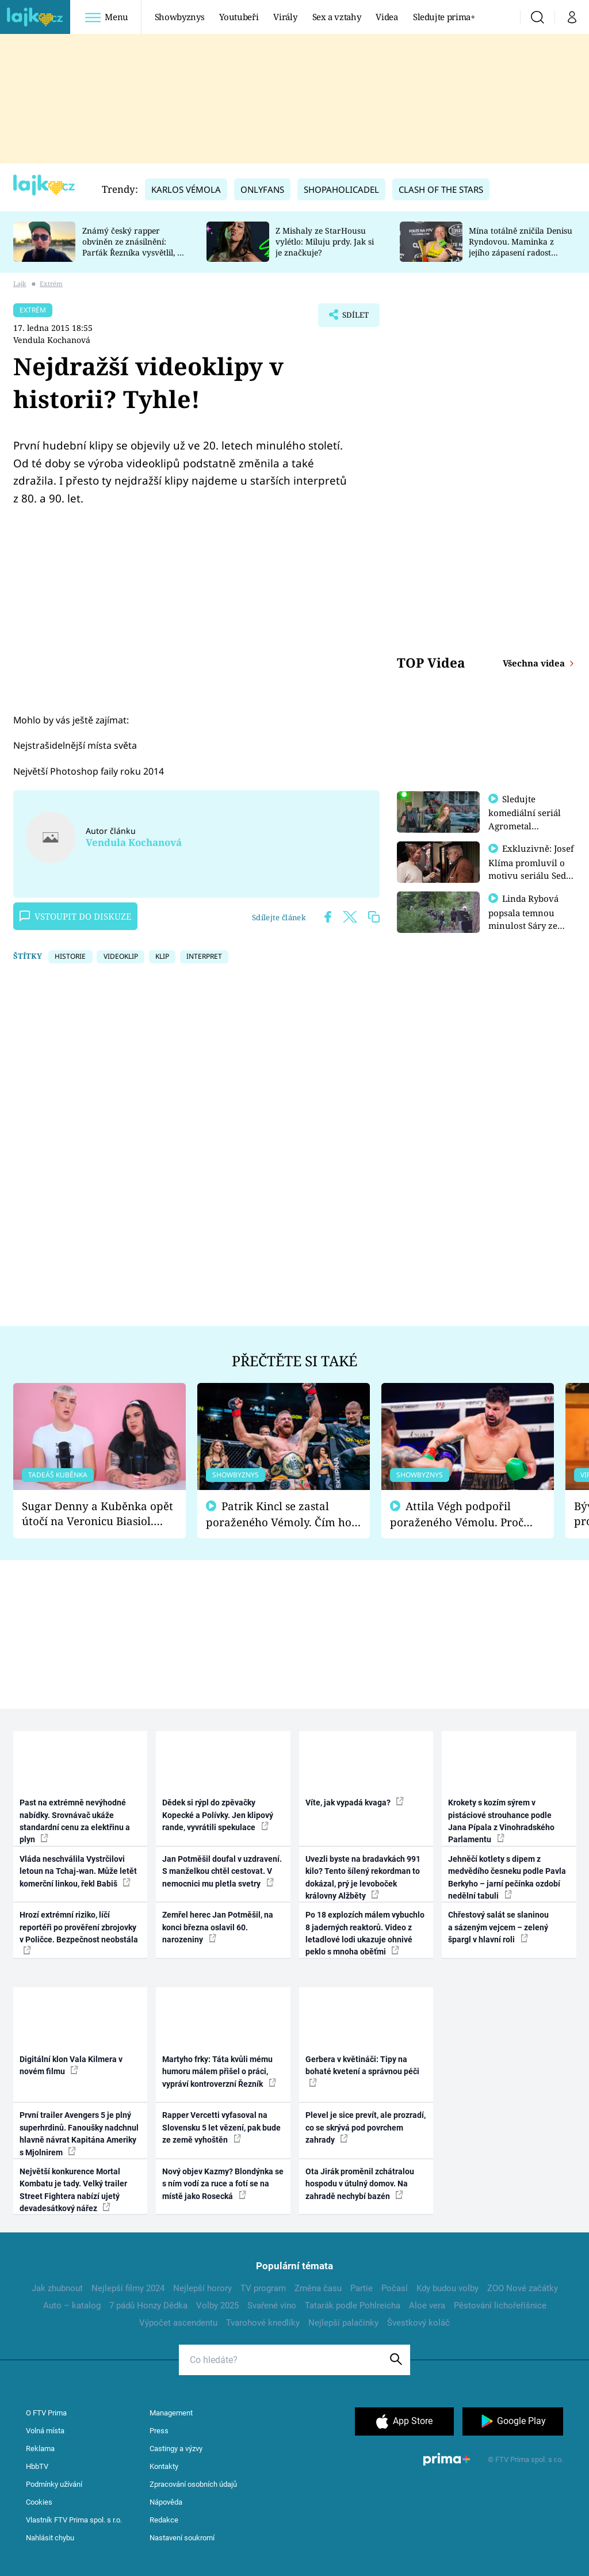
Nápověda (166, 2502)
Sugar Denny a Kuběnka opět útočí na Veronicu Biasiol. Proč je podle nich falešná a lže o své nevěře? (97, 1514)
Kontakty (164, 2466)
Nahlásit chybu (50, 2537)
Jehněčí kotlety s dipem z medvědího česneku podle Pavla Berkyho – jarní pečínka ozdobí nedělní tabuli (507, 1877)
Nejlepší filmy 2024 (128, 2288)
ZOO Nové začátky (522, 2288)
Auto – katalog (72, 2305)
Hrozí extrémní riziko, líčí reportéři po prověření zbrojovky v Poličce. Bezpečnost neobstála (79, 1932)
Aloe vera (427, 2305)
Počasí (394, 2288)
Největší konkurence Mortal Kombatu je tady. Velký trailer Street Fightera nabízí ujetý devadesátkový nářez (73, 2190)
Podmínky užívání (54, 2484)
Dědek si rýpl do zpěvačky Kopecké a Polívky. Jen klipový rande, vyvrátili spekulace (217, 1815)
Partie (361, 2288)
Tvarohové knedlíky (263, 2323)
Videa (386, 16)
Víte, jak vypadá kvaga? (354, 1802)
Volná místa (45, 2430)
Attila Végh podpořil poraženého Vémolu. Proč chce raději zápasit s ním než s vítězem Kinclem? (465, 1514)
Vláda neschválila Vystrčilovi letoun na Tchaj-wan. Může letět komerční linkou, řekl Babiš (78, 1871)
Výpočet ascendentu (178, 2323)
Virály (285, 16)
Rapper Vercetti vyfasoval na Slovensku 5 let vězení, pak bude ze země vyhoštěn (221, 2127)
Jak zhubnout (57, 2288)
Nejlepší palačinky (343, 2323)
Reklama (40, 2448)
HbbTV (37, 2466)
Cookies (39, 2502)
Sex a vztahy (336, 16)
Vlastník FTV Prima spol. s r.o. (74, 2520)
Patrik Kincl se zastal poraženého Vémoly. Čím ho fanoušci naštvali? (278, 1514)
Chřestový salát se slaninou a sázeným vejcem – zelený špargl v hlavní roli (498, 1927)
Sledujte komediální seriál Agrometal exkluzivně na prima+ (524, 825)
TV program (263, 2288)
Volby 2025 (217, 2305)
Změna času (318, 2288)
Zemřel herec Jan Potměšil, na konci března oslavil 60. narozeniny (217, 1927)
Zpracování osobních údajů (193, 2484)
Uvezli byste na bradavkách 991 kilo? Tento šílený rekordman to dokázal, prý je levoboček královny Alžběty (362, 1877)
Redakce (164, 2520)
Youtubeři (238, 16)
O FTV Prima (46, 2413)
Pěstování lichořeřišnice (500, 2305)
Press (159, 2430)
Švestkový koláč (418, 2323)
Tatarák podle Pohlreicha (352, 2305)
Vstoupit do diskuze (75, 916)
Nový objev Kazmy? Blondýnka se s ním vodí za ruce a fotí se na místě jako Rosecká (223, 2184)
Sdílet (350, 317)
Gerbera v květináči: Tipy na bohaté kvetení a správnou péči (362, 2071)
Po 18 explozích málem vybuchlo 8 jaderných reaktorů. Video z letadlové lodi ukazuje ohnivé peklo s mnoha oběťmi (364, 1933)
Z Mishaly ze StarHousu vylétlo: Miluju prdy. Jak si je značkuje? (325, 241)
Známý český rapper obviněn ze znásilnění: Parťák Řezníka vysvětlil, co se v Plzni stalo (134, 246)
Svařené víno (271, 2305)
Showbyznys (179, 16)
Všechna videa (535, 663)
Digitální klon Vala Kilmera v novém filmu (71, 2065)
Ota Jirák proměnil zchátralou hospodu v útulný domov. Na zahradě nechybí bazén (359, 2184)
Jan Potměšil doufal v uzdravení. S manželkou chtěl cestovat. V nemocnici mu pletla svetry (222, 1871)
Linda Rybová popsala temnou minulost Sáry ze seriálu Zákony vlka (529, 923)
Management (171, 2413)
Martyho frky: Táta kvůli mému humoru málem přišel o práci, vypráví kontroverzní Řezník (219, 2072)
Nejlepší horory (202, 2288)
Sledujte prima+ (444, 16)
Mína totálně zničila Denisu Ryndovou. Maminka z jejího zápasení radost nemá (520, 246)
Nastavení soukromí (182, 2537)
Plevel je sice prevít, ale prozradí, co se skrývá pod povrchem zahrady (365, 2127)
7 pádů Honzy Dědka (148, 2305)
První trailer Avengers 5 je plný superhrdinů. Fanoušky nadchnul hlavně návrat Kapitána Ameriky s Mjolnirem (79, 2133)
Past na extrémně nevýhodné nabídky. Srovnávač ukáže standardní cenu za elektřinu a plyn (75, 1821)
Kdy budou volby (447, 2288)
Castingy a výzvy (176, 2448)
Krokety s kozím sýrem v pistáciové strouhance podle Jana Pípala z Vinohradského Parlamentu (501, 1821)
